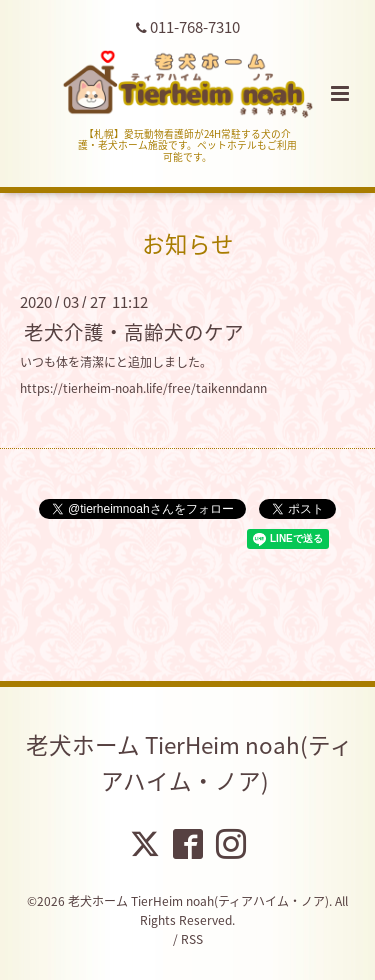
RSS (192, 939)
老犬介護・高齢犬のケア (134, 331)
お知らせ (188, 243)
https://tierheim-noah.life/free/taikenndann (143, 388)
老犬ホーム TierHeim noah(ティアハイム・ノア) (189, 762)
